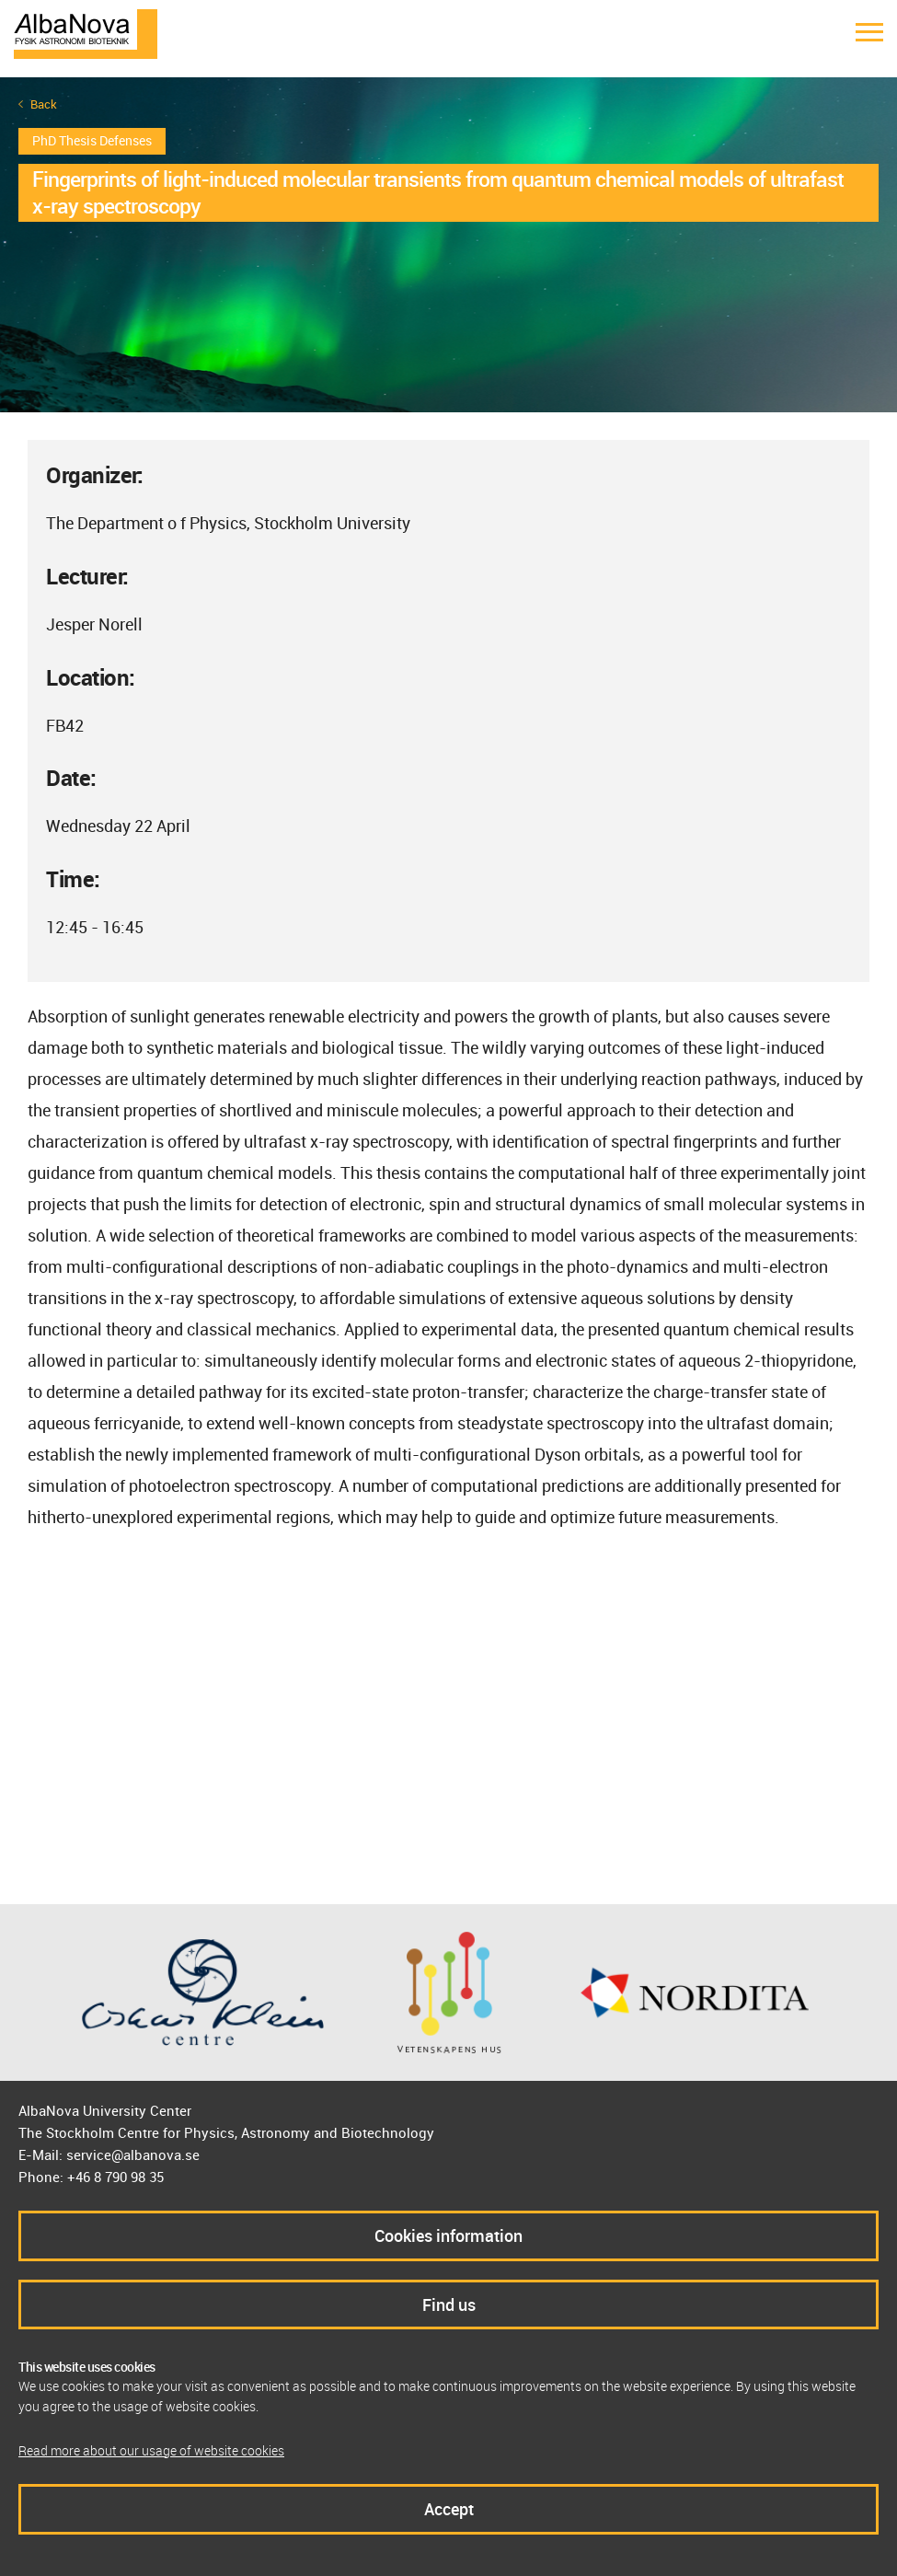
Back (43, 104)
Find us (449, 2304)
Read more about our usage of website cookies (151, 2450)
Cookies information (448, 2235)
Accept (449, 2509)
